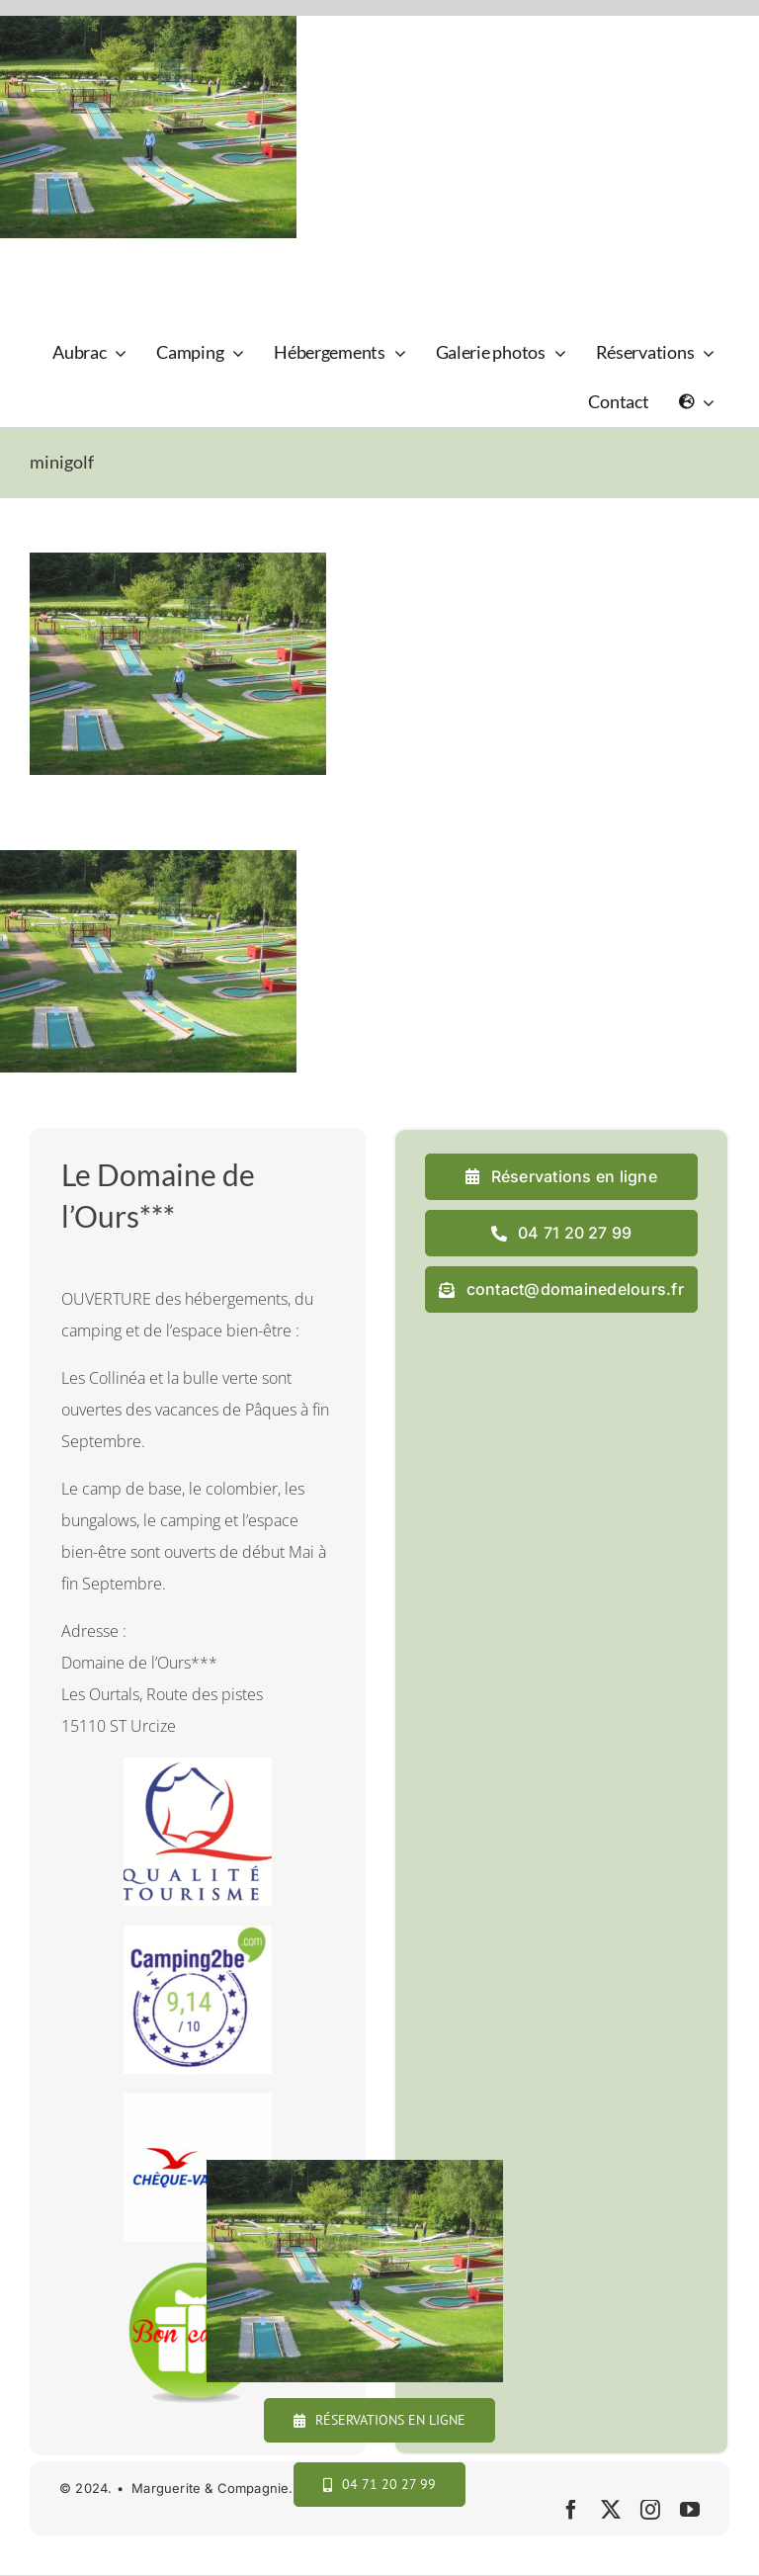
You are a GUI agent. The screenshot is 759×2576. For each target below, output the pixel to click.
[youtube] (690, 2510)
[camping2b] (198, 1933)
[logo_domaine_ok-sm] (85, 262)
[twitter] (611, 2510)
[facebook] (571, 2510)
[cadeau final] (198, 2269)
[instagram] (650, 2510)
